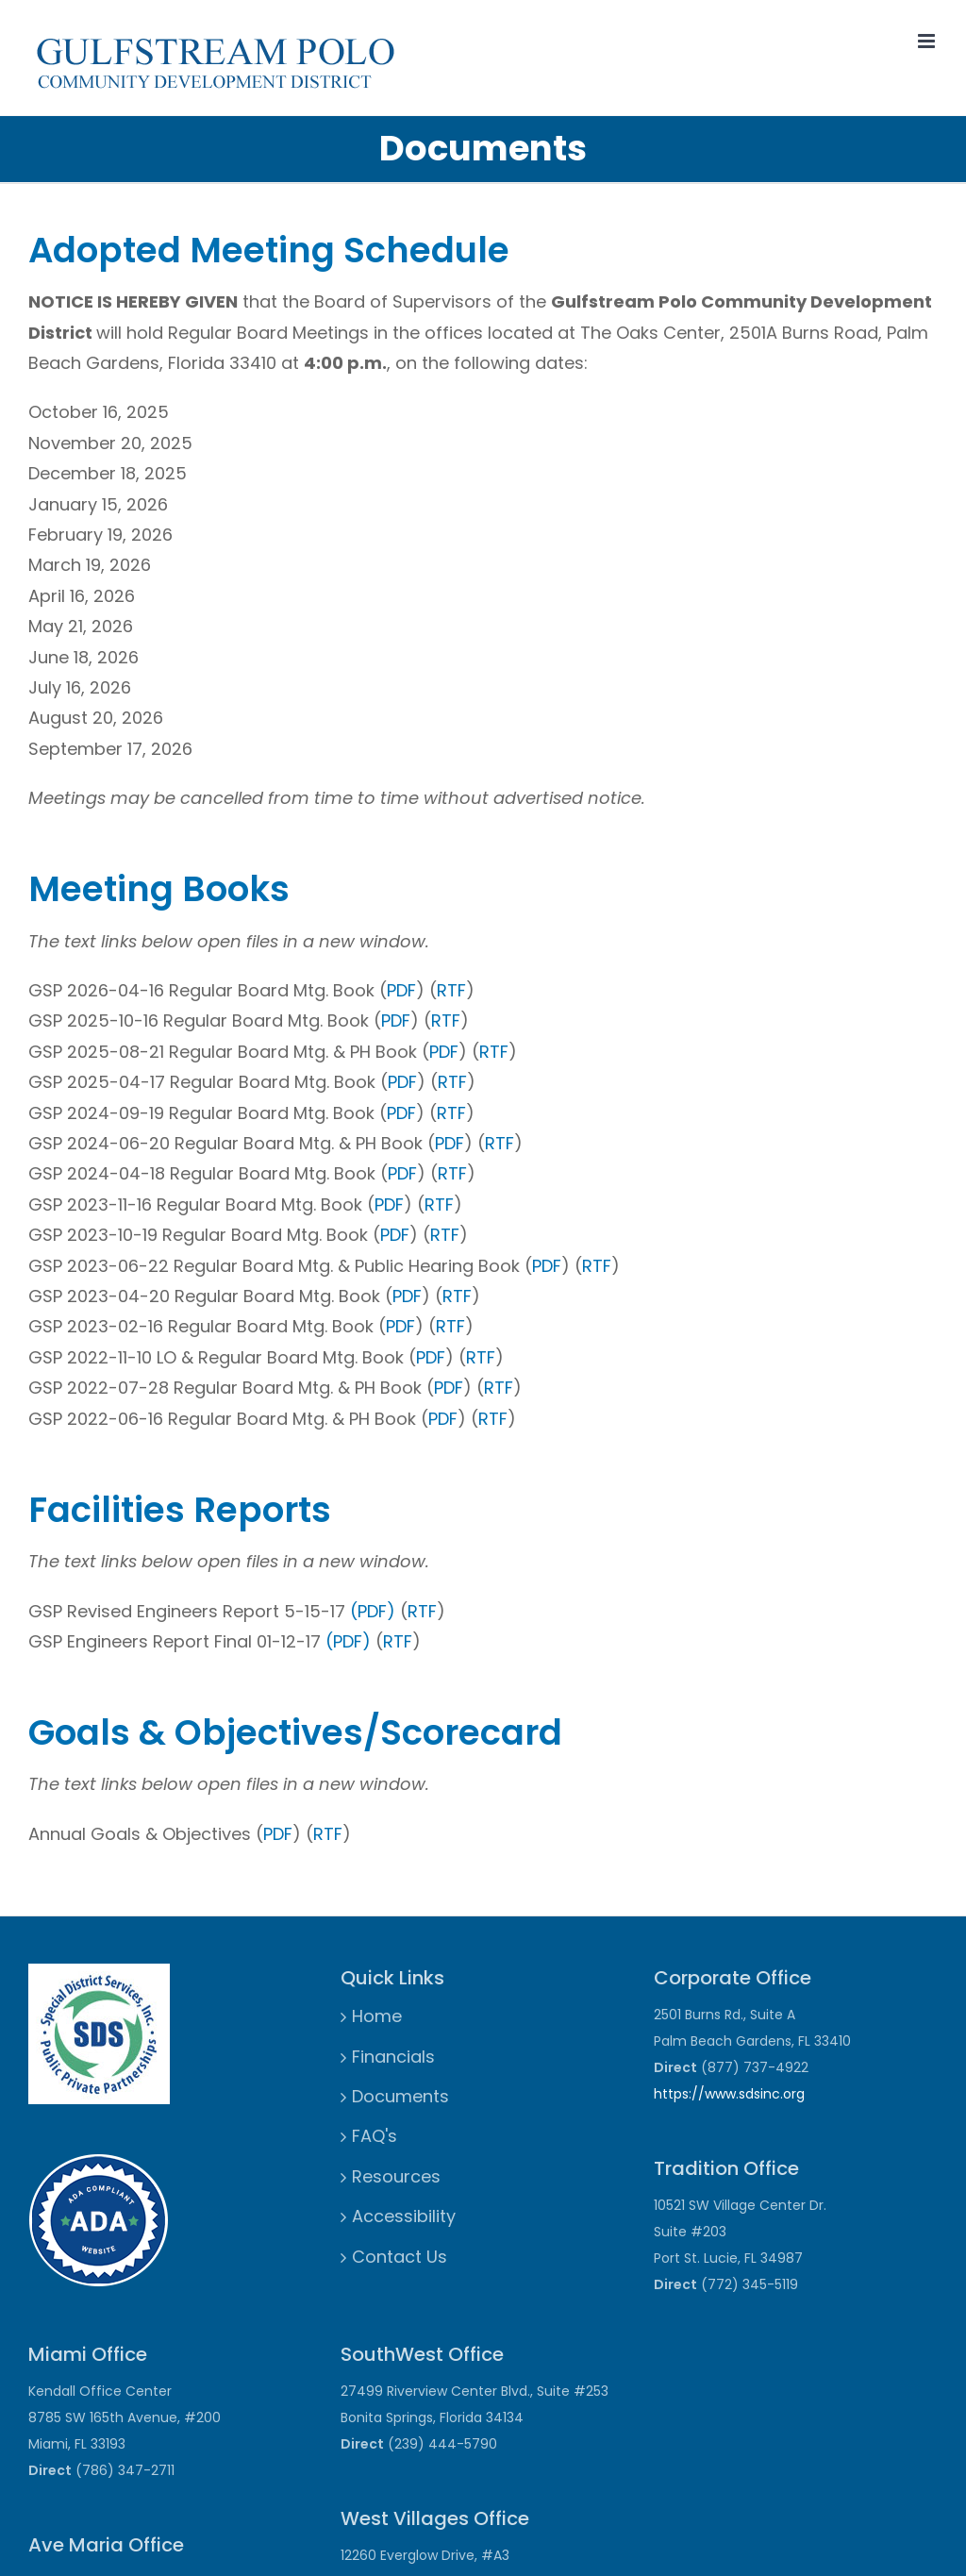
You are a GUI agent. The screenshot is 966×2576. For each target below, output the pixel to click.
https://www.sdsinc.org (729, 2093)
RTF (451, 990)
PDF (401, 990)
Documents (400, 2096)
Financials (393, 2056)
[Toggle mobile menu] (928, 41)
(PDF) (372, 1611)
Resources (396, 2176)
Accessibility (404, 2216)
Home (377, 2016)
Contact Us (399, 2256)
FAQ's (374, 2136)
